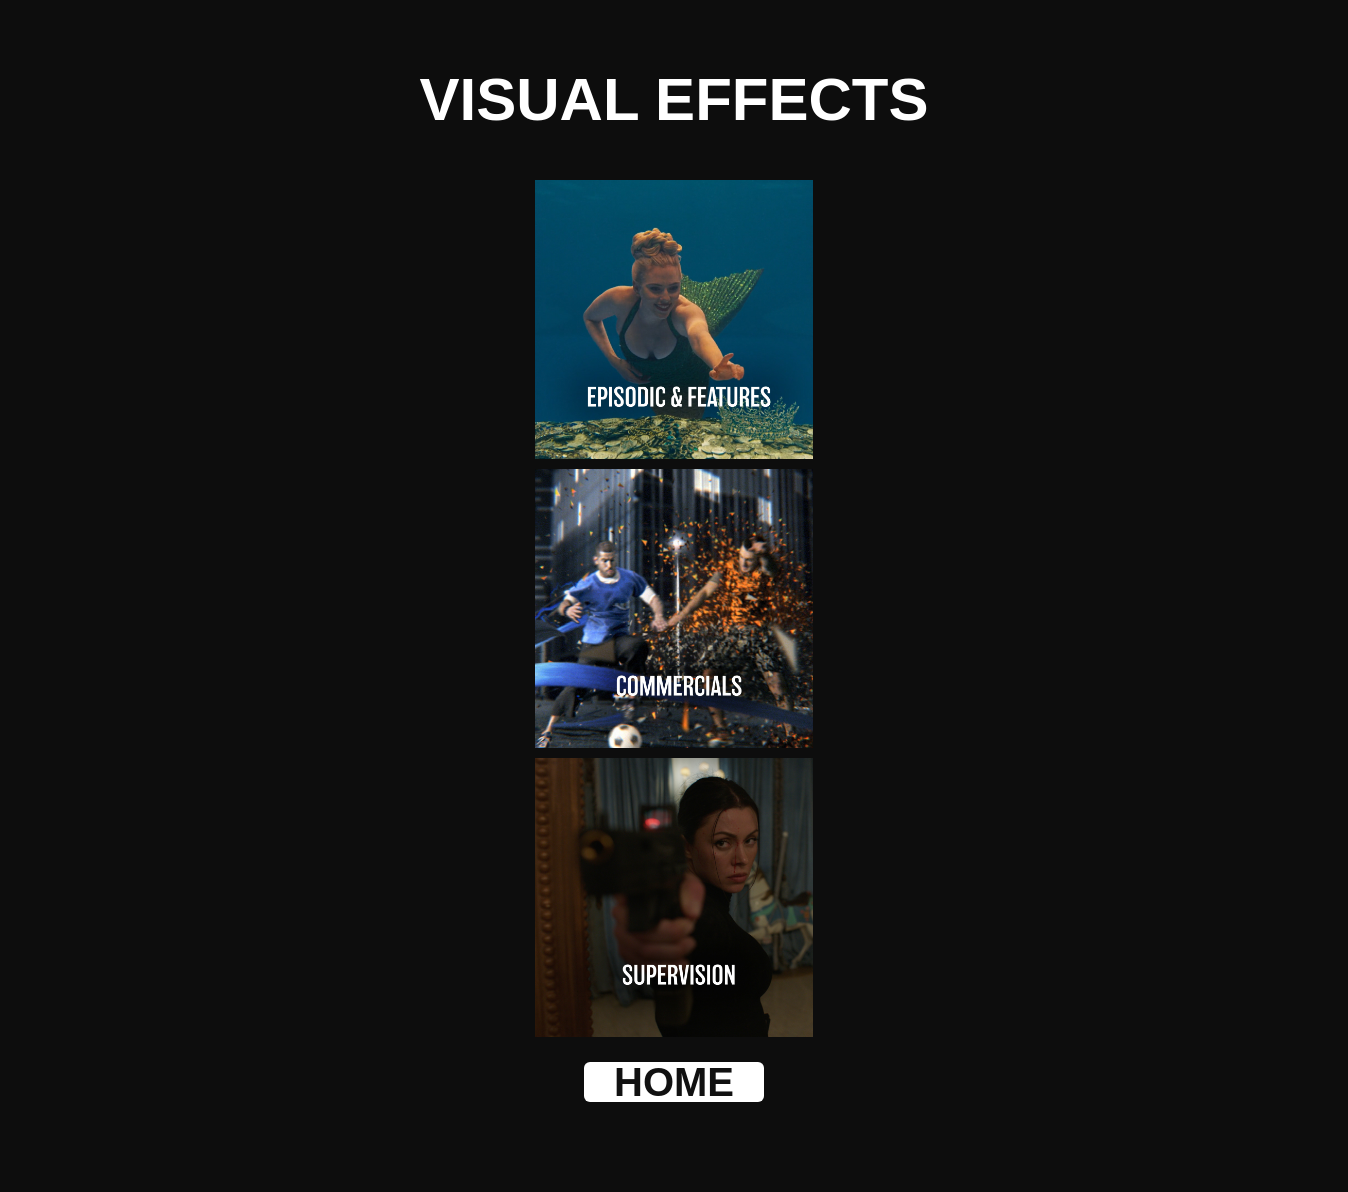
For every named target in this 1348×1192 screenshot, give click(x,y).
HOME (674, 1082)
